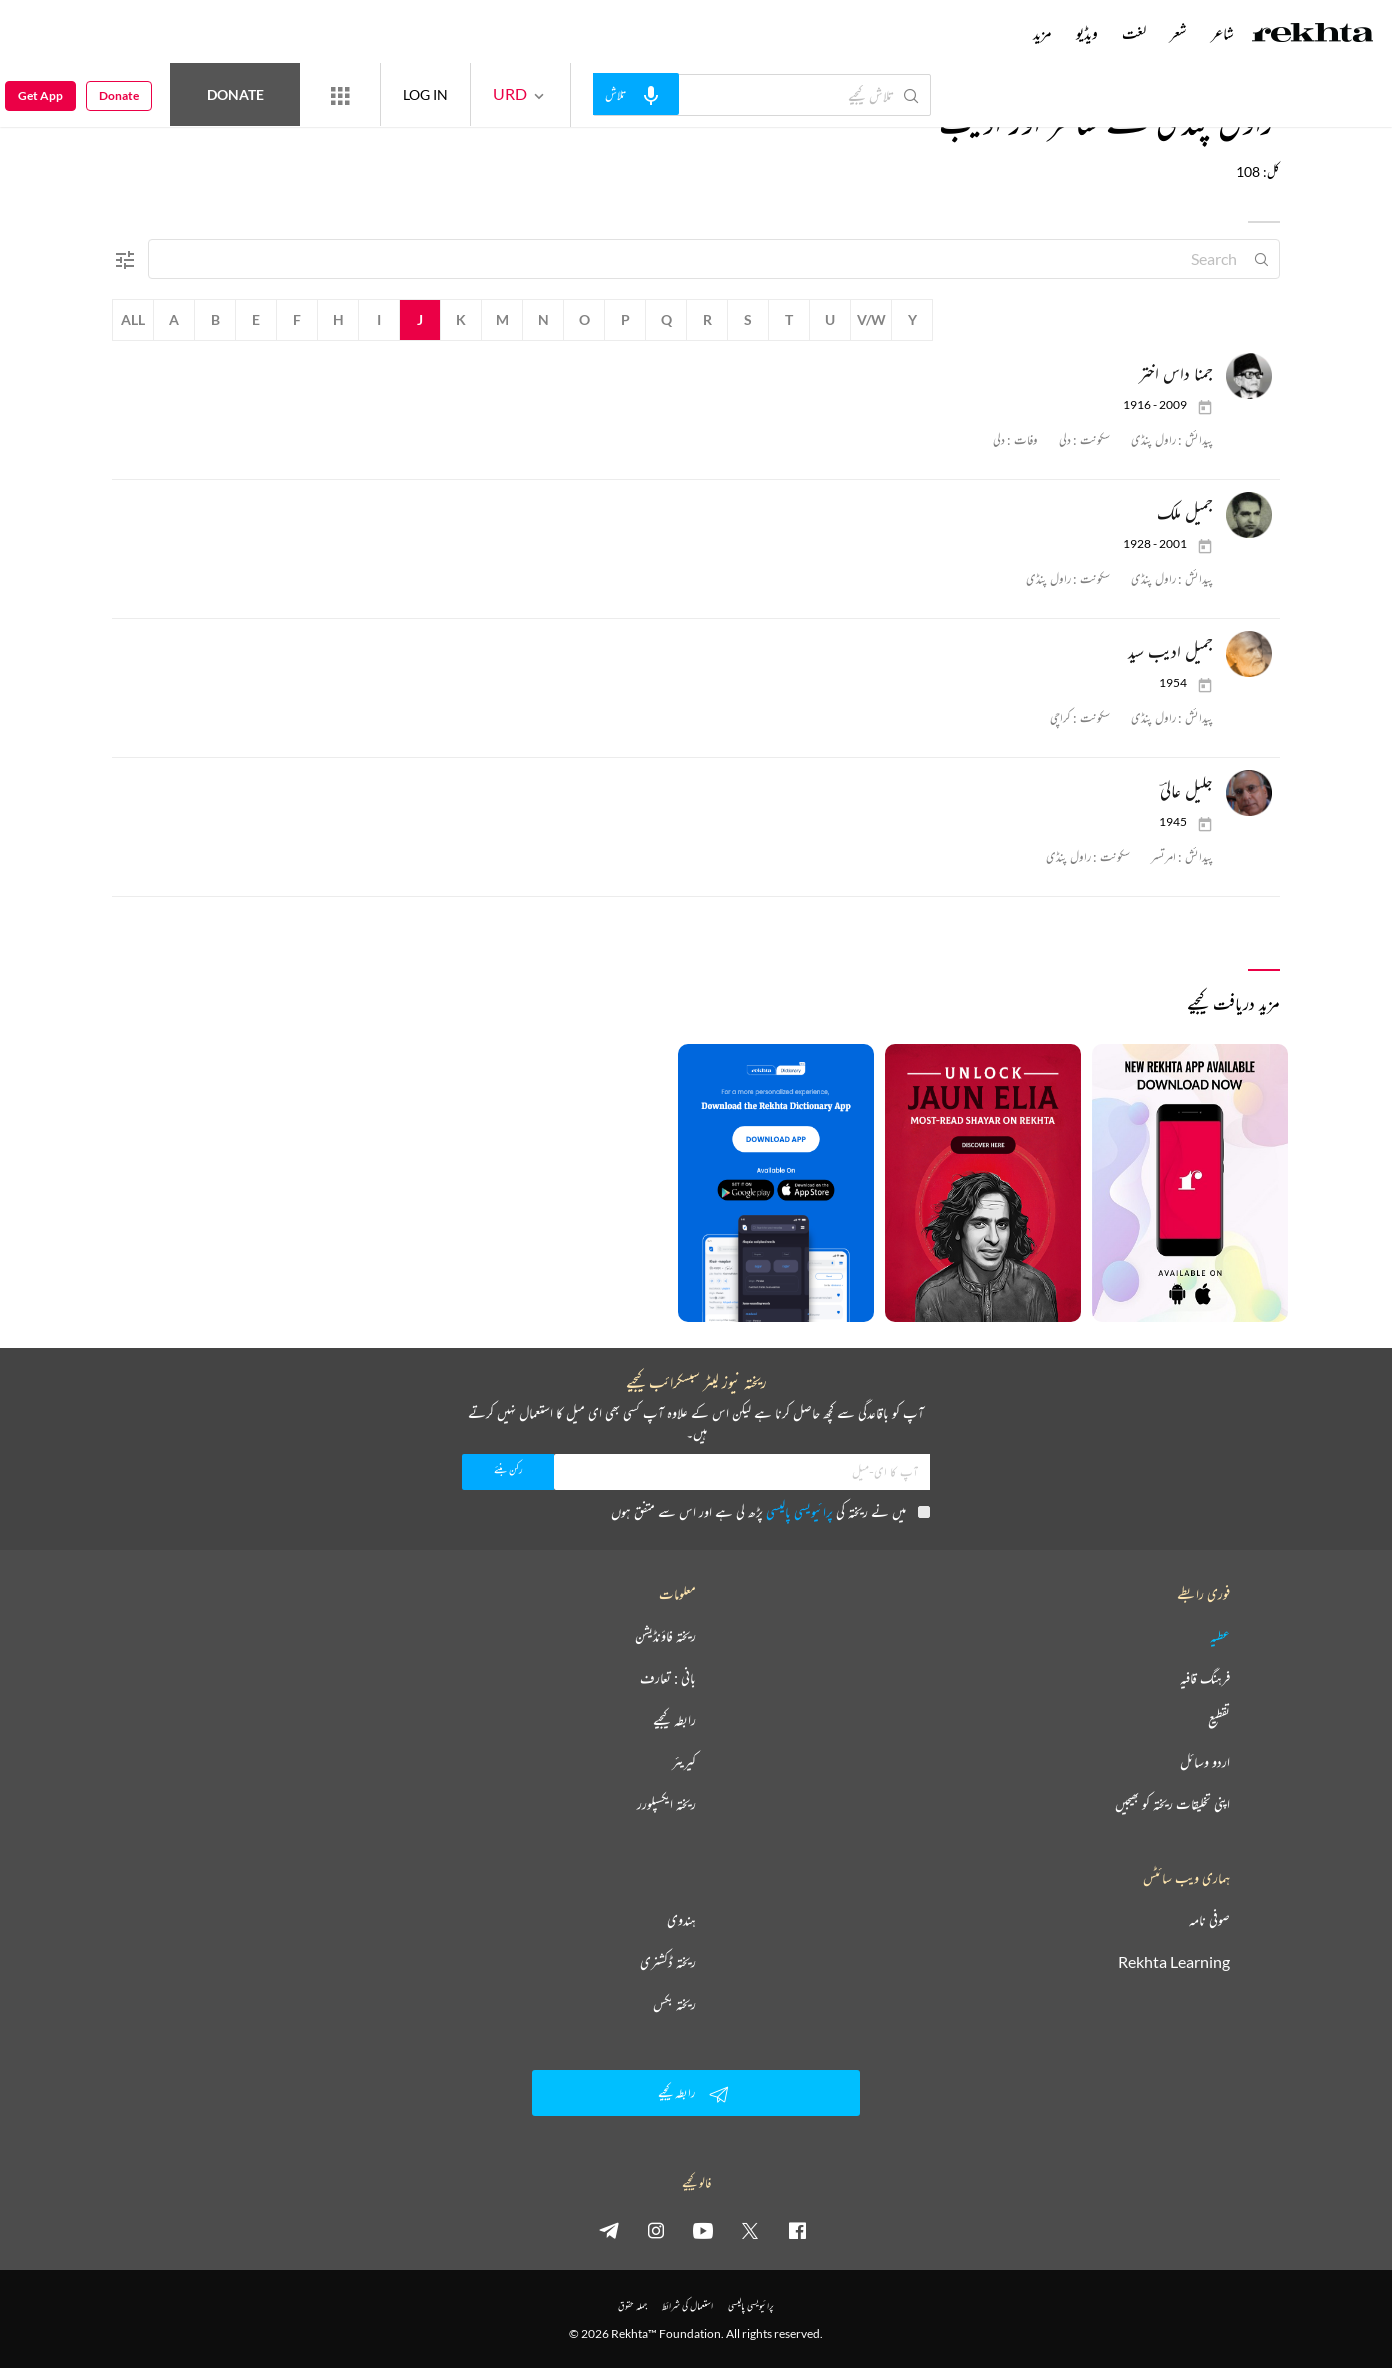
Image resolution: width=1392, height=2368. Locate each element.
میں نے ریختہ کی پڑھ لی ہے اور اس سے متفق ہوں (770, 1511)
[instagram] (656, 2230)
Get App (40, 95)
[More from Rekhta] (340, 95)
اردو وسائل (1205, 1762)
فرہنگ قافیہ (1205, 1678)
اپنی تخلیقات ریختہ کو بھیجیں (1172, 1804)
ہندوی (681, 1920)
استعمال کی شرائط (687, 2305)
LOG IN (425, 94)
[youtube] (703, 2230)
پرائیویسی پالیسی (799, 1511)
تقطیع (1219, 1720)
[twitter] (750, 2230)
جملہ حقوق (632, 2305)
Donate (235, 94)
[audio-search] (636, 94)
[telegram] (609, 2230)
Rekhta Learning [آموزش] (1174, 1962)
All (133, 319)
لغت (1134, 33)
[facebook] (797, 2230)
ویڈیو (1087, 33)
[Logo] (1313, 35)
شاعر (1222, 33)
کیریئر (684, 1762)
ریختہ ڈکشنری (668, 1962)
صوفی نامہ (1209, 1920)
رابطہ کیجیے (674, 1720)
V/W (871, 319)
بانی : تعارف (668, 1678)
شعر (1178, 33)
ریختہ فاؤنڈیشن (665, 1636)
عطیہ (1220, 1636)
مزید (1042, 33)
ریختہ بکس (674, 2004)
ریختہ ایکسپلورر (666, 1804)
